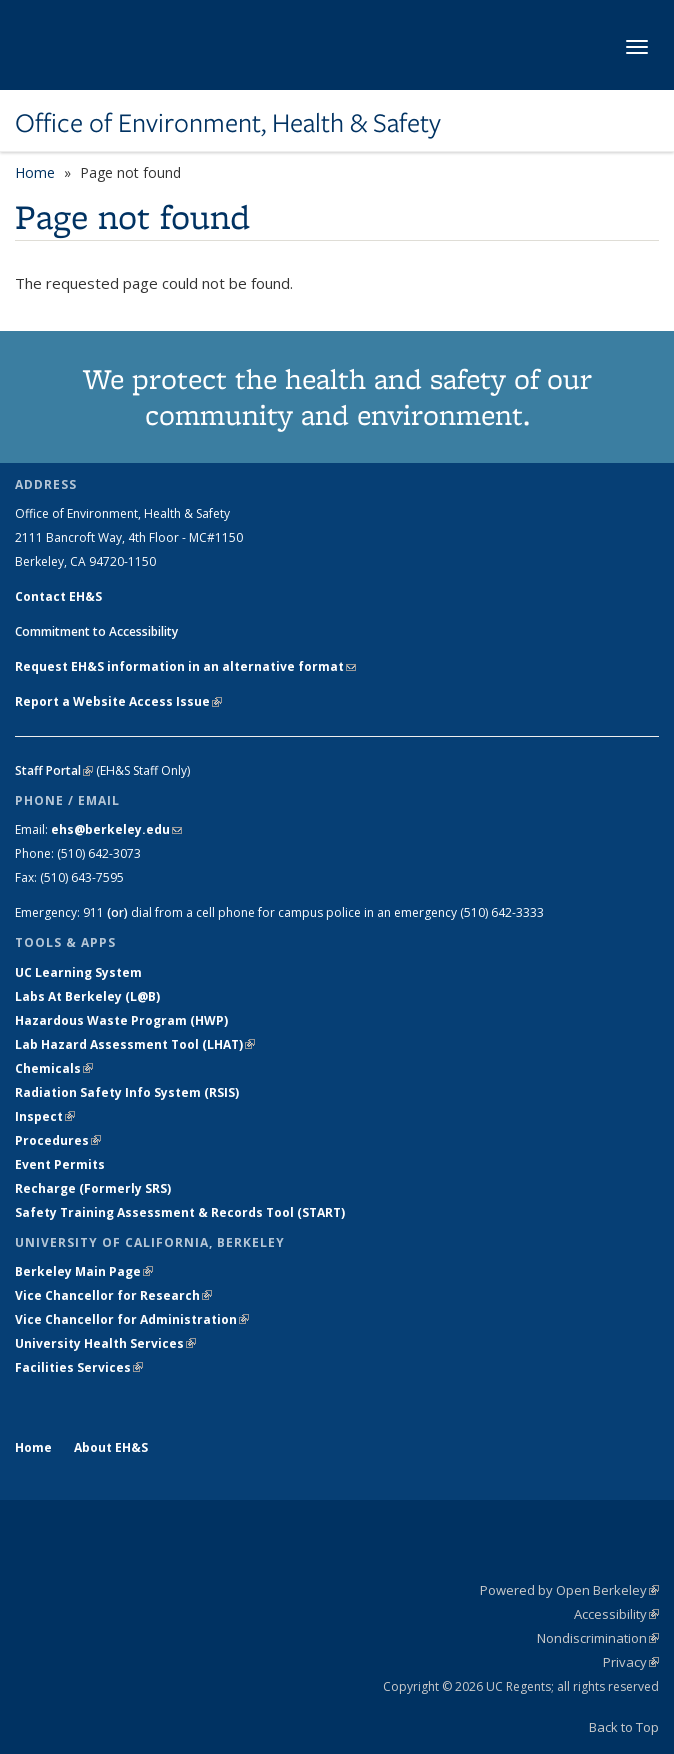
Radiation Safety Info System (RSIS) (127, 1092)
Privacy (631, 1662)
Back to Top (624, 1727)
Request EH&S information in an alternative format (185, 666)
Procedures (58, 1140)
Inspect (45, 1116)
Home (35, 172)
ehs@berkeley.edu (116, 829)
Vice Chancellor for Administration (132, 1319)
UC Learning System (78, 972)
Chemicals (54, 1068)
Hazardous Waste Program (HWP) (121, 1020)
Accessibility (616, 1614)
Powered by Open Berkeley (569, 1590)
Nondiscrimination (598, 1638)
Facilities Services (79, 1367)
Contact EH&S (58, 596)
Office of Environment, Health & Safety (228, 123)
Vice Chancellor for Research (113, 1295)
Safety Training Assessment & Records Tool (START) (180, 1212)
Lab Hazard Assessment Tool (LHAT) (135, 1044)
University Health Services (105, 1343)
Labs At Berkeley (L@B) (87, 996)
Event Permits (60, 1164)
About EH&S (111, 1447)
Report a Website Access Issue (118, 701)
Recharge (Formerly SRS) (93, 1188)
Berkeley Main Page (84, 1271)
